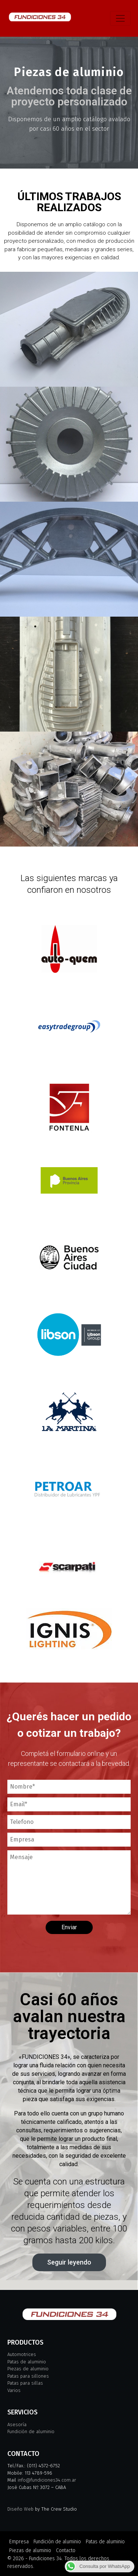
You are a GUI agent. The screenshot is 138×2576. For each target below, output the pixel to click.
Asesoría (16, 2424)
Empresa (19, 2542)
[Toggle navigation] (120, 18)
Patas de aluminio (26, 2361)
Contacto (65, 2550)
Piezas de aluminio (28, 2368)
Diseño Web (20, 2509)
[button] (69, 2262)
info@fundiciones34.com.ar (47, 2480)
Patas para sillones (28, 2376)
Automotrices (21, 2354)
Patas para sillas (25, 2383)
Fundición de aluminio (30, 2431)
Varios (14, 2390)
